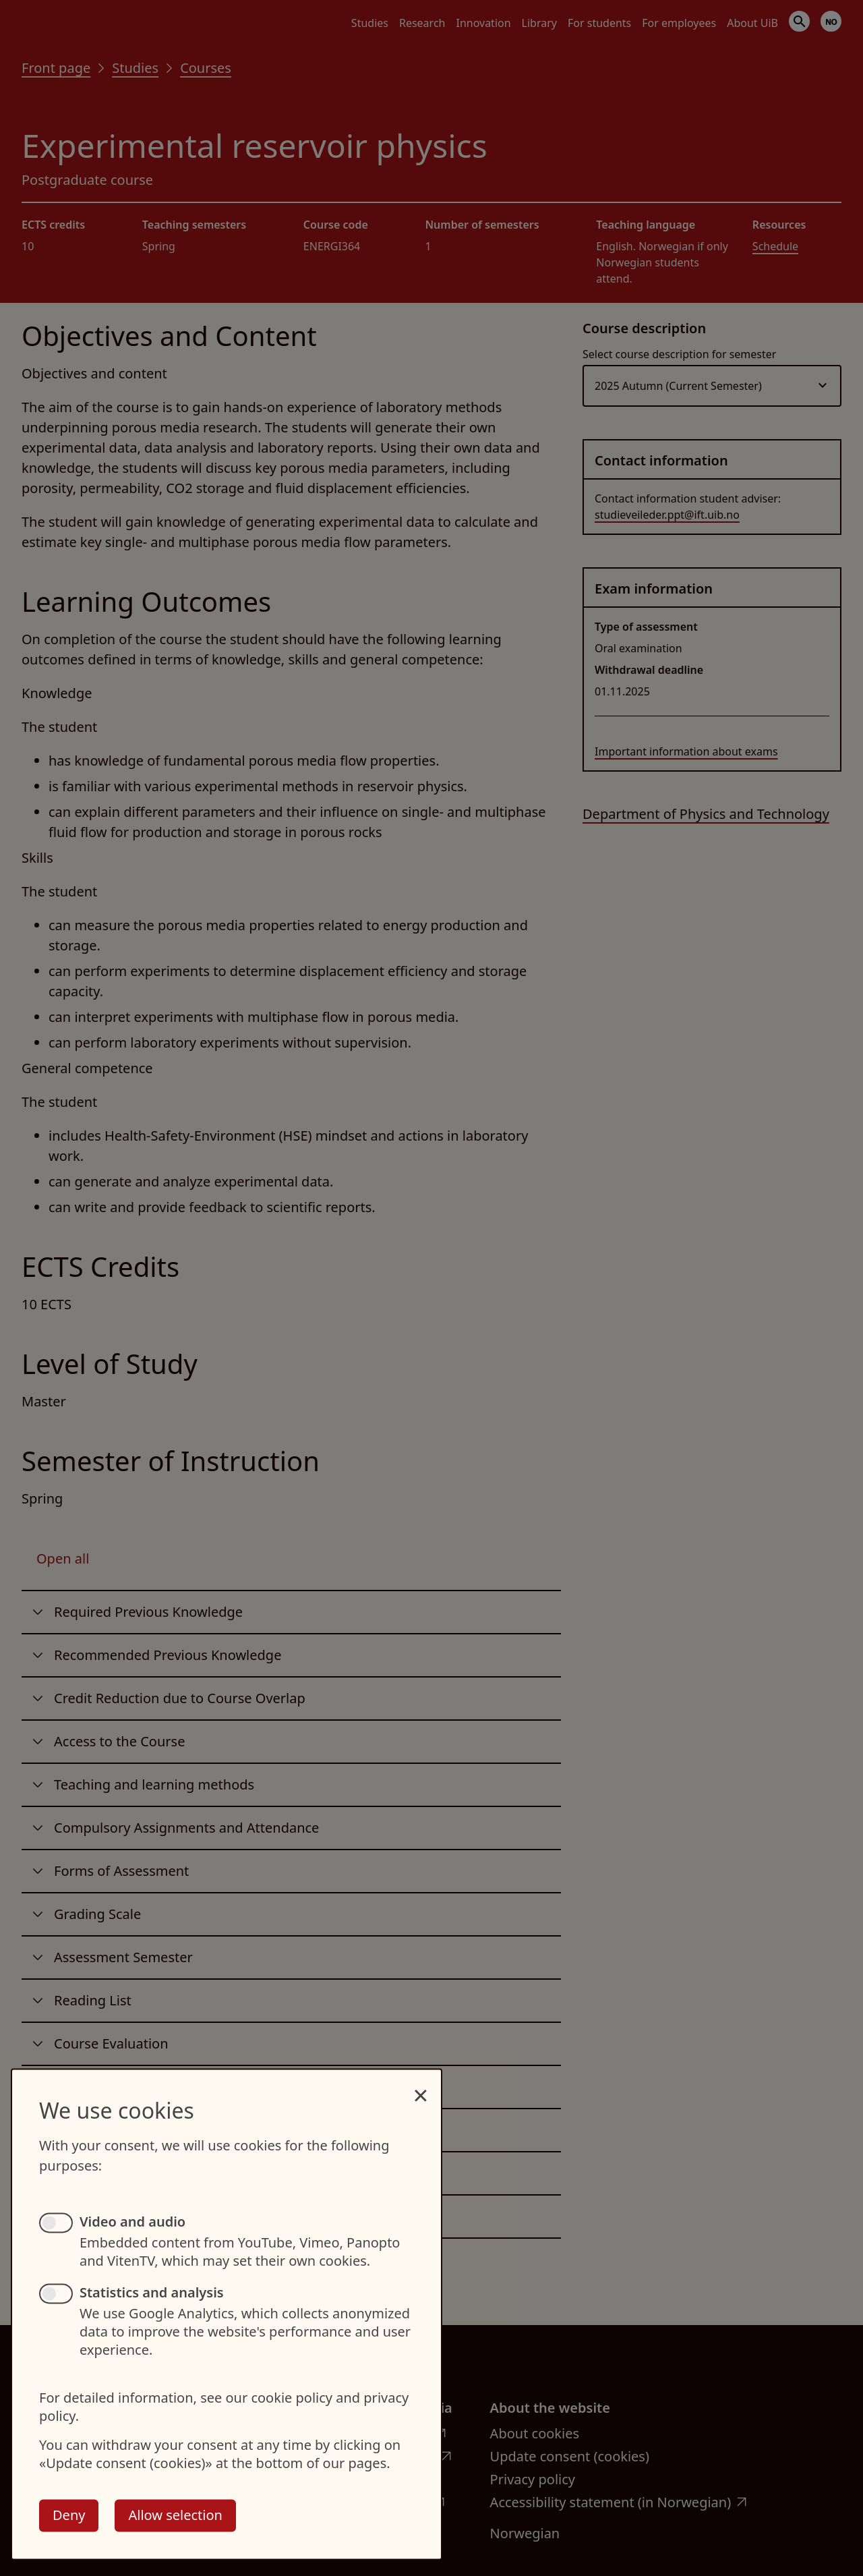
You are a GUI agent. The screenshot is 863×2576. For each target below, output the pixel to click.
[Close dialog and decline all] (421, 2088)
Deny (69, 2515)
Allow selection (175, 2515)
